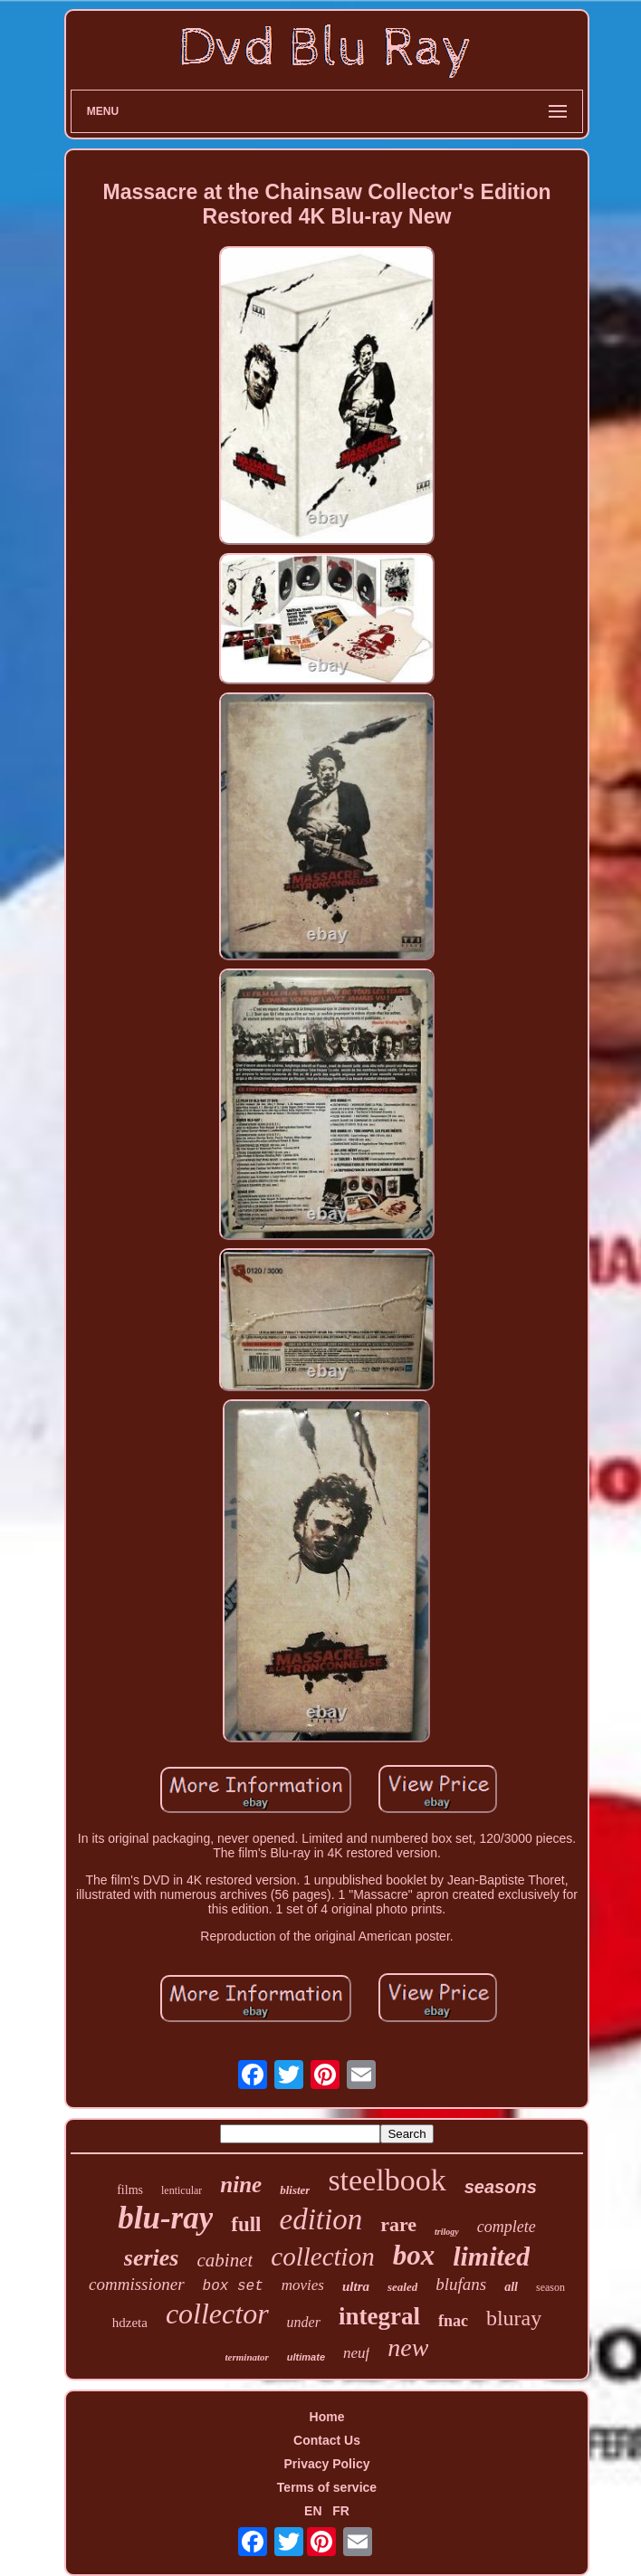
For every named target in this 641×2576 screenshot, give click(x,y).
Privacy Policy (327, 2464)
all (511, 2287)
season (550, 2287)
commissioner (137, 2284)
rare (398, 2224)
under (303, 2322)
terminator (247, 2357)
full (246, 2224)
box (414, 2255)
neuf (356, 2352)
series (151, 2258)
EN (312, 2511)
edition (321, 2219)
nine (241, 2184)
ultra (355, 2286)
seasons (500, 2187)
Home (327, 2416)
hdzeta (130, 2322)
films (130, 2190)
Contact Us (326, 2440)
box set (233, 2286)
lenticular (181, 2190)
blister (295, 2190)
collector (217, 2313)
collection (322, 2256)
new (407, 2347)
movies (303, 2285)
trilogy (447, 2232)
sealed (402, 2287)
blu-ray (165, 2218)
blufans (460, 2284)
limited (491, 2256)
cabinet (225, 2260)
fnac (453, 2321)
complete (506, 2227)
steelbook (386, 2180)
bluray (513, 2318)
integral (379, 2316)
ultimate (306, 2357)
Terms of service (327, 2487)
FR (340, 2511)
